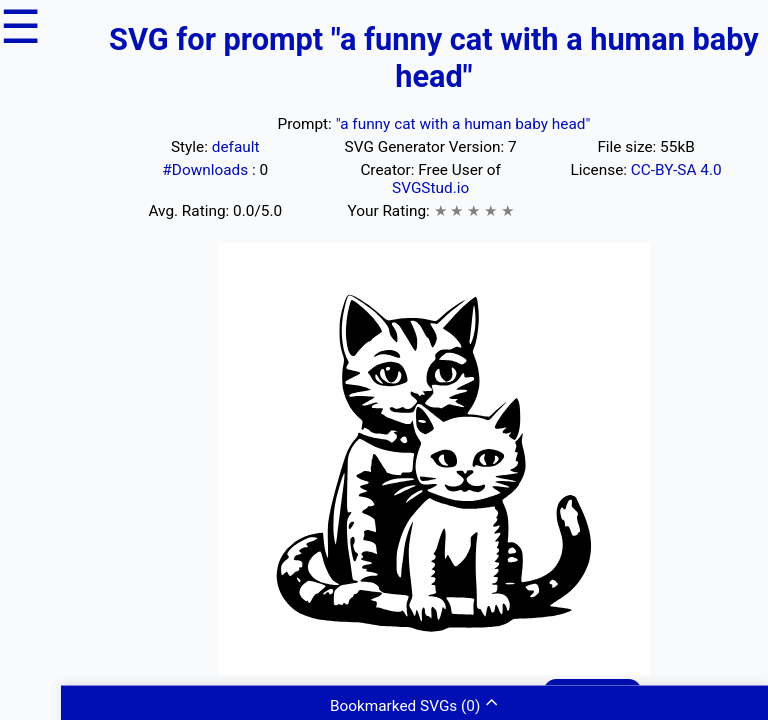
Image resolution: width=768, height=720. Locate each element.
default (236, 147)
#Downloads (207, 170)
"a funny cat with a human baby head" (463, 124)
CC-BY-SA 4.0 (676, 170)
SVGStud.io (430, 188)
